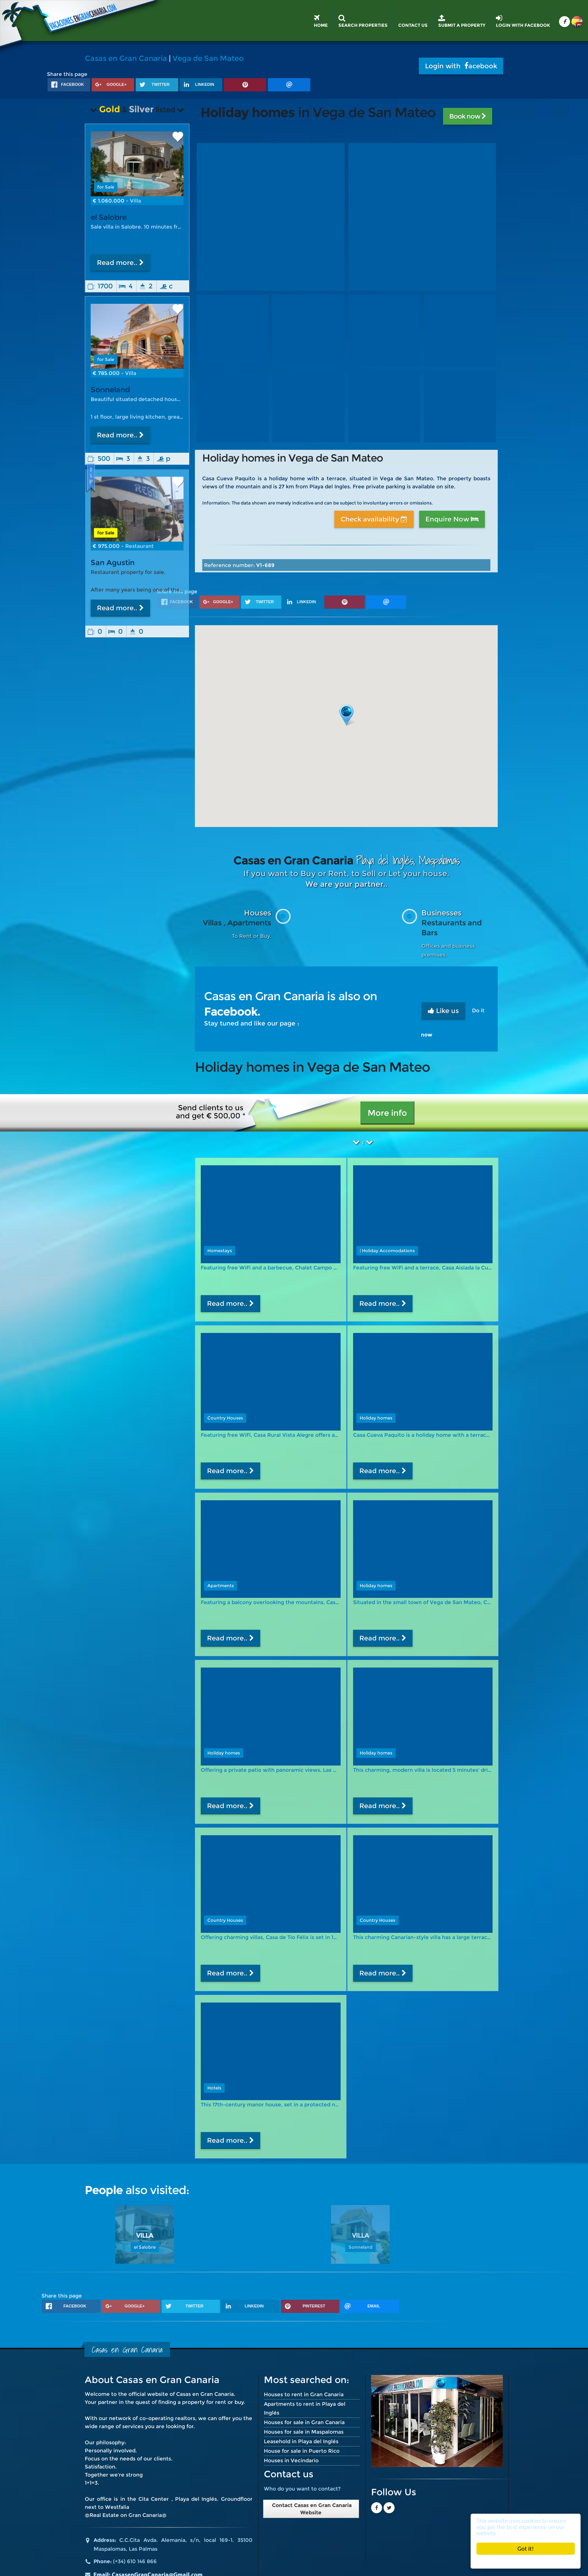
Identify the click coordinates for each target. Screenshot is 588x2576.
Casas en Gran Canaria (126, 58)
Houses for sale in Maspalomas (304, 2432)
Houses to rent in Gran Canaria (304, 2394)
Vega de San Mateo (208, 58)
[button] (346, 715)
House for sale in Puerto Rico (302, 2451)
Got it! (526, 2549)
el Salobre (109, 217)
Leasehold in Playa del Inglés (301, 2441)
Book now (467, 116)
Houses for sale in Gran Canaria (304, 2422)
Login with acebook (461, 66)
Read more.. (120, 263)
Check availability (374, 519)
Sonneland (110, 389)
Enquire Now (452, 519)
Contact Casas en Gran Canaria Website (311, 2509)
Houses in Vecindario (291, 2460)
